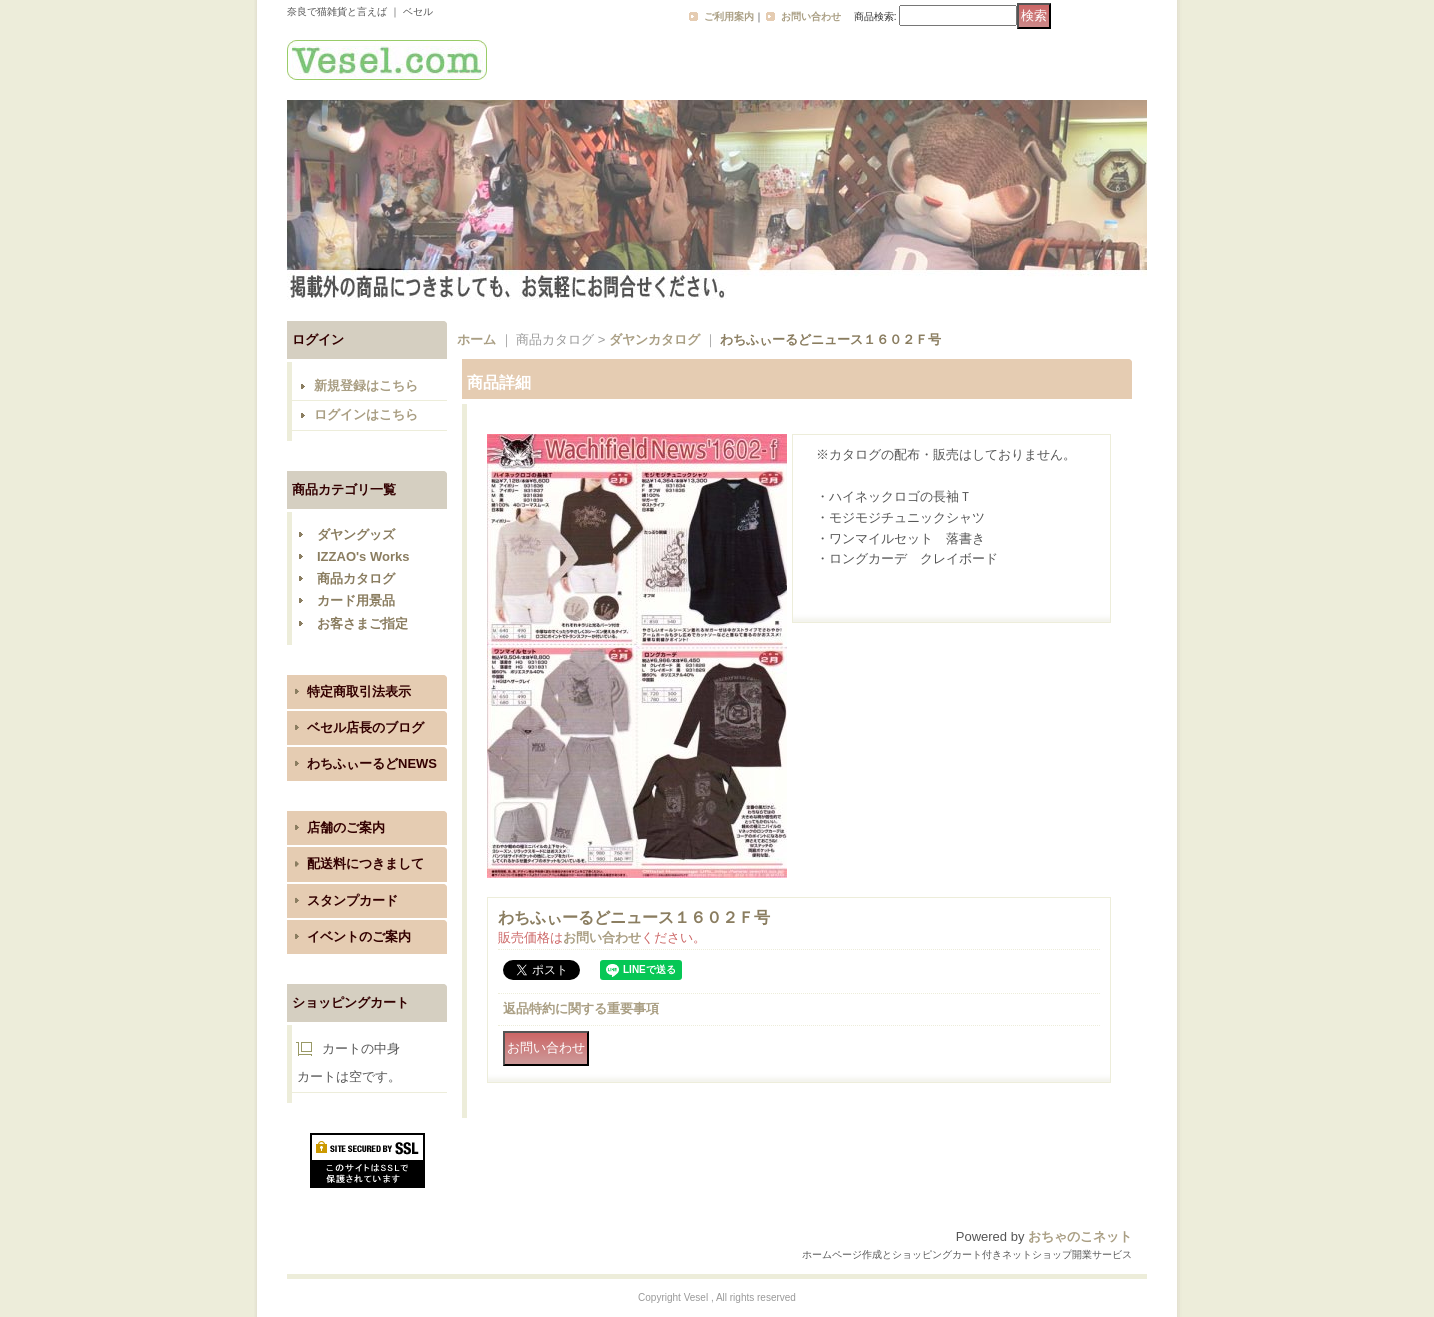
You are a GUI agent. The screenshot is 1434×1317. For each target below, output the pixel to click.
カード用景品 (356, 600)
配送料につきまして (365, 863)
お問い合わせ (811, 16)
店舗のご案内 (346, 827)
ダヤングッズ (356, 534)
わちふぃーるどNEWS (372, 763)
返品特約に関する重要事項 (581, 1008)
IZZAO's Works (363, 556)
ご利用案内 (729, 16)
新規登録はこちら (366, 385)
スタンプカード (352, 900)
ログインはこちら (366, 414)
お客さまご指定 (362, 623)
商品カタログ (356, 578)
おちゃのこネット (1080, 1236)
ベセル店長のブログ (365, 727)
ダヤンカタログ (654, 339)
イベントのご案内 (359, 936)
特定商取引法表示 (359, 691)
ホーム (476, 339)
